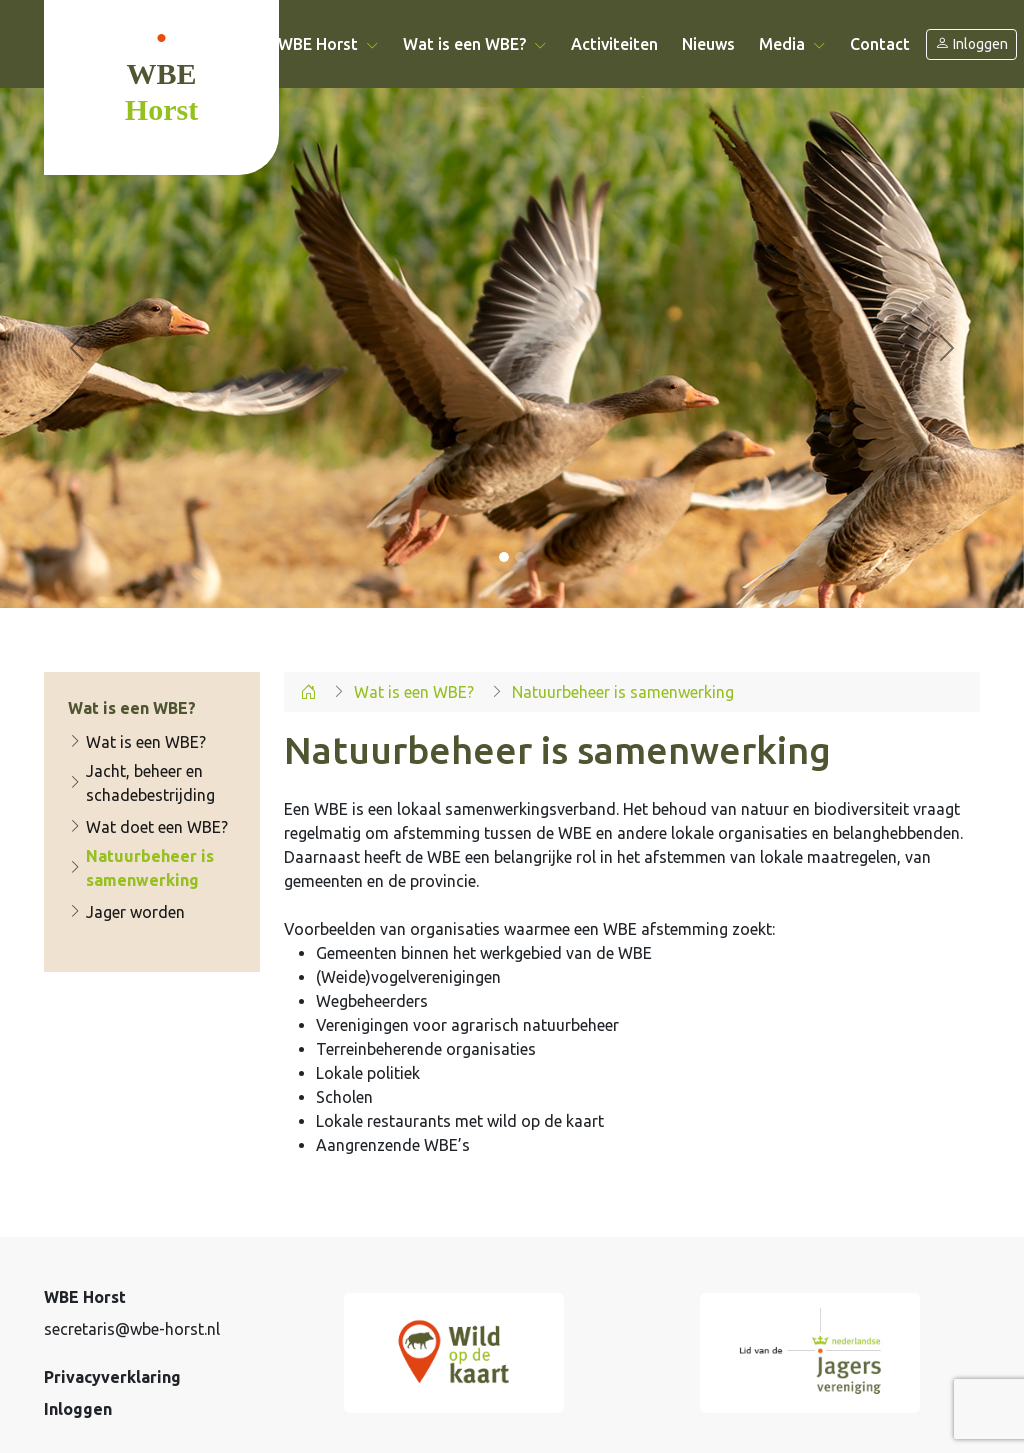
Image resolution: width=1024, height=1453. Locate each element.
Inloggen (971, 44)
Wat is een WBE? (137, 742)
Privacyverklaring (112, 1377)
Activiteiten (614, 44)
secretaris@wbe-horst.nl (132, 1329)
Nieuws (708, 44)
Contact (880, 44)
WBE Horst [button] (328, 44)
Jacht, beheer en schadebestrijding (141, 783)
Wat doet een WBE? (148, 827)
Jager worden (126, 912)
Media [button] (792, 44)
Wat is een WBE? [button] (475, 44)
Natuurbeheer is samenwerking (141, 868)
